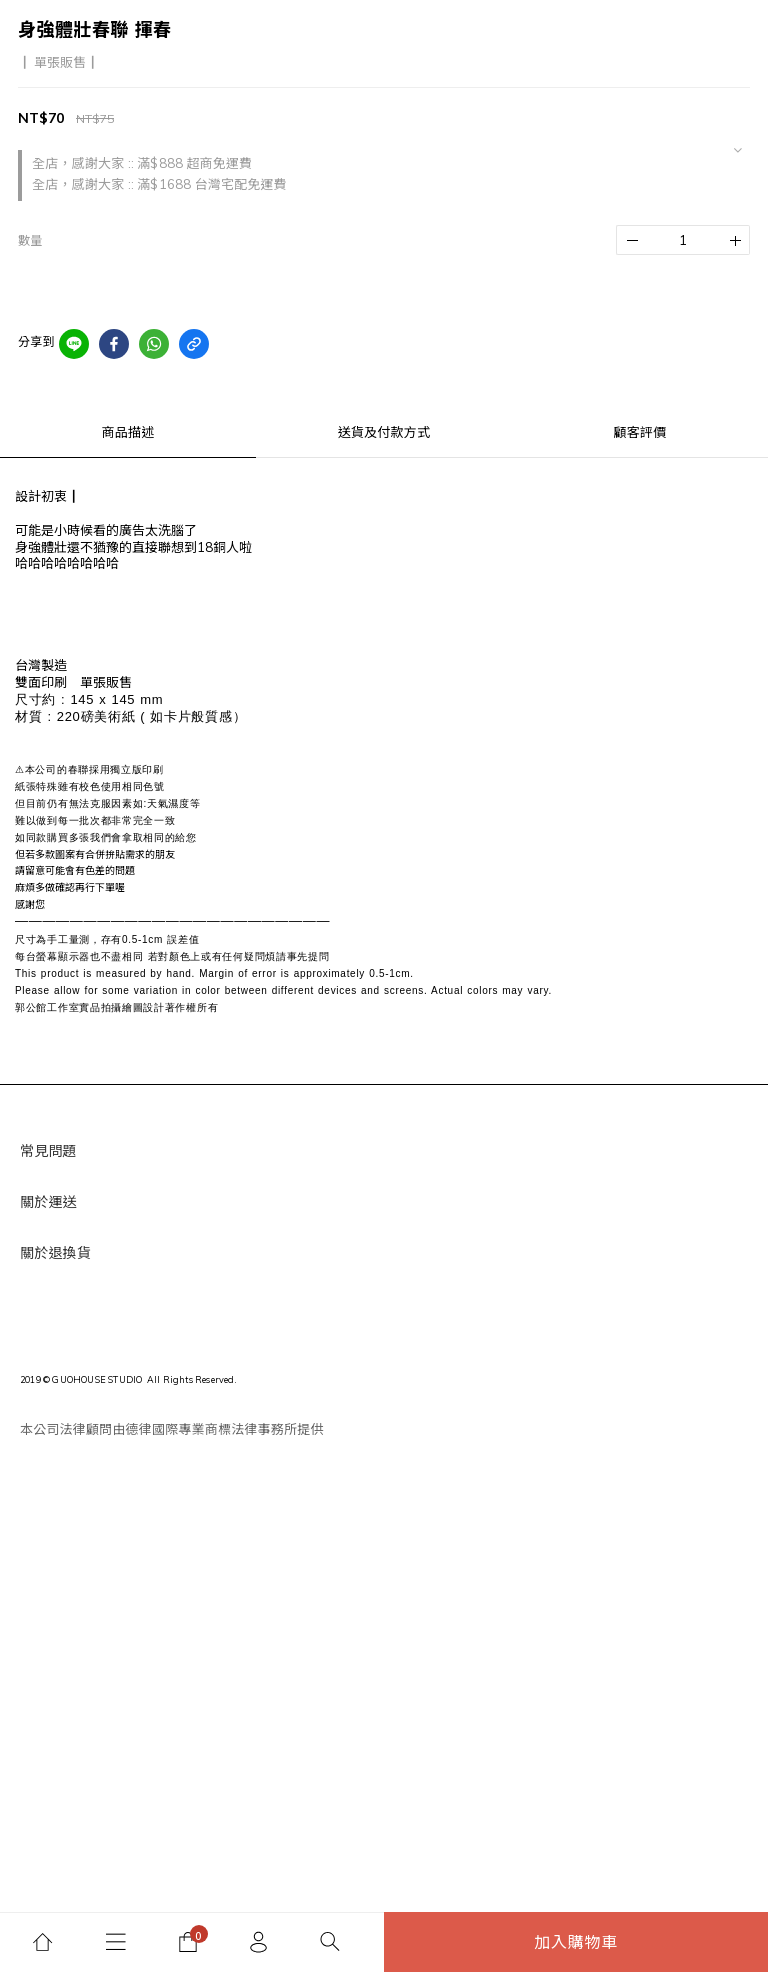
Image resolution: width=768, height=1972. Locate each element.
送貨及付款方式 (384, 432)
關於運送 (48, 1202)
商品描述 (128, 432)
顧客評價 (640, 432)
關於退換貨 (55, 1253)
